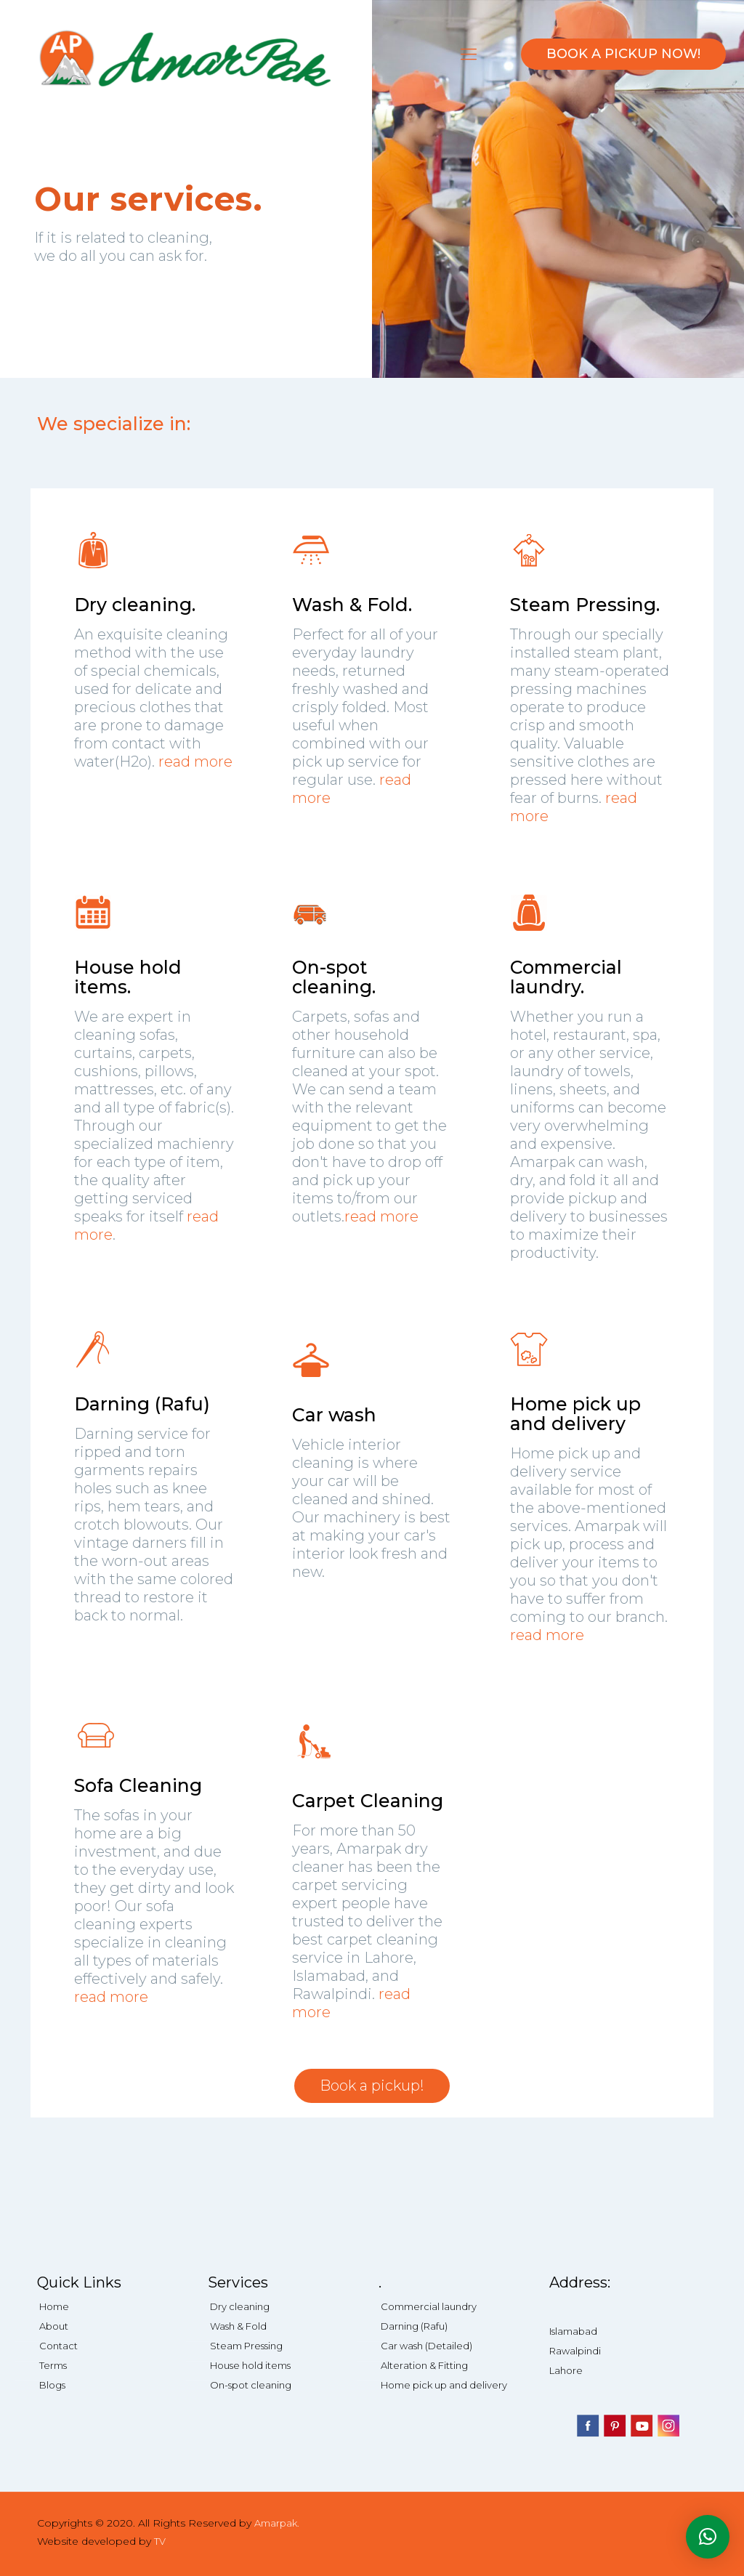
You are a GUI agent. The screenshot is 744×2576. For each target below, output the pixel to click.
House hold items (250, 2365)
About (53, 2326)
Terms (53, 2365)
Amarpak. (276, 2523)
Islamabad (573, 2331)
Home (54, 2306)
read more (195, 761)
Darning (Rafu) (414, 2326)
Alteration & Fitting (424, 2365)
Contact (58, 2345)
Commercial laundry (429, 2306)
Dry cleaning (240, 2306)
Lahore (566, 2370)
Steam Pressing (246, 2345)
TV (160, 2541)
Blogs (52, 2385)
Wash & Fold (238, 2326)
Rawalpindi (575, 2351)
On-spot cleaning (250, 2385)
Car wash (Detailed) (426, 2345)
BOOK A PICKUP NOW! (623, 54)
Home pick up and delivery (444, 2385)
